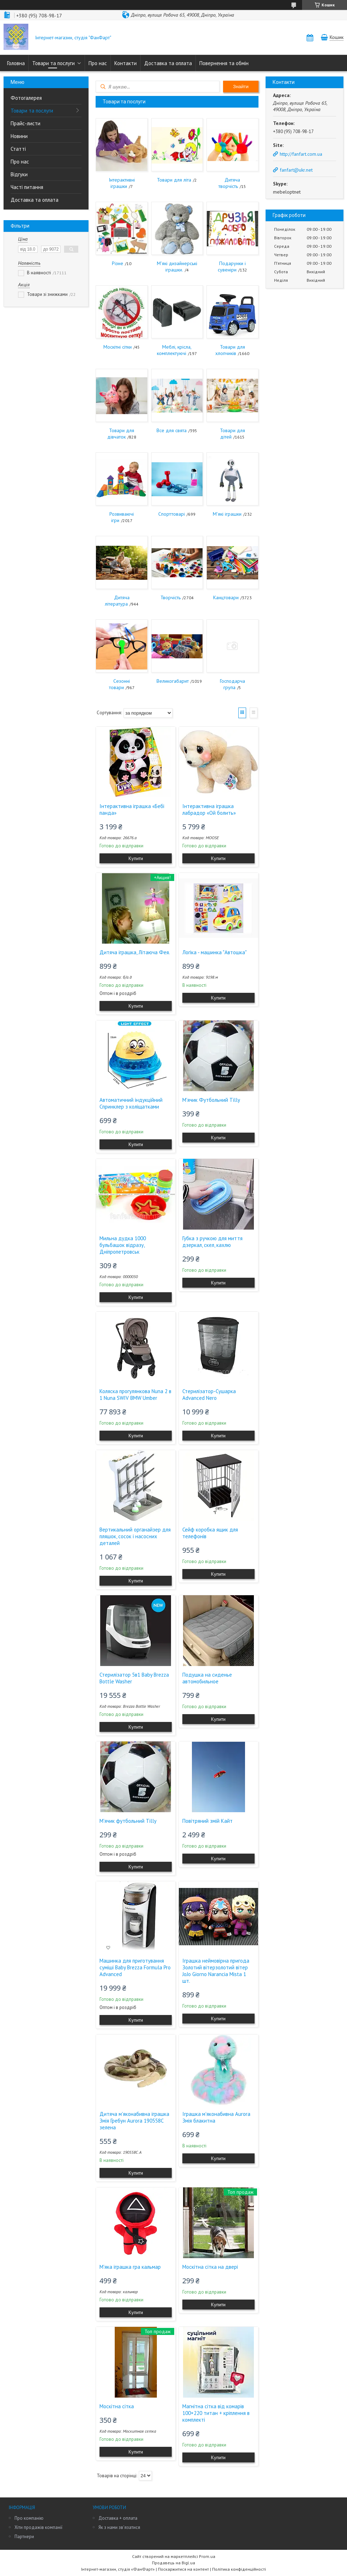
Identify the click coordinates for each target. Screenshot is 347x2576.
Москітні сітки (117, 347)
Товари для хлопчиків (230, 350)
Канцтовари (226, 597)
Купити (136, 858)
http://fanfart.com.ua (301, 154)
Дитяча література (117, 600)
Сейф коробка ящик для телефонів (210, 1533)
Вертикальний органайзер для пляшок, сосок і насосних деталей (135, 1536)
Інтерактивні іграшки (122, 183)
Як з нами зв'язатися (119, 2527)
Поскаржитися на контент (183, 2569)
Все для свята (172, 430)
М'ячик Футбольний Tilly (211, 1100)
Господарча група (232, 684)
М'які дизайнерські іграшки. (177, 266)
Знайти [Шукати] (241, 86)
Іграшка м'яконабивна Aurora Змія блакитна (216, 2117)
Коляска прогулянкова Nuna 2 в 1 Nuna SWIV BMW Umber (135, 1394)
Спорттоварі (171, 514)
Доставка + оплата (117, 2518)
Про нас (98, 63)
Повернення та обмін (224, 63)
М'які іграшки (227, 514)
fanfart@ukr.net (296, 170)
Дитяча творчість (229, 183)
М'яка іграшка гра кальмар (130, 2266)
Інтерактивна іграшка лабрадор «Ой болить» (209, 809)
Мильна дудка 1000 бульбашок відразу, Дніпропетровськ (122, 1245)
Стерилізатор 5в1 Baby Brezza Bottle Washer (134, 1678)
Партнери (24, 2537)
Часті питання (27, 187)
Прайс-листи (25, 123)
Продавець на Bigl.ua (173, 2562)
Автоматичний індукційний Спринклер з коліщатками (131, 1103)
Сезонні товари (119, 684)
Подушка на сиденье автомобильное (207, 1678)
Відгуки (19, 174)
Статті (18, 148)
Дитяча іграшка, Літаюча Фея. (134, 952)
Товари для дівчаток (121, 433)
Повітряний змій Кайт (207, 1820)
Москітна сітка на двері (210, 2266)
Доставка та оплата (168, 63)
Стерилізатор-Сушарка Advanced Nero (209, 1394)
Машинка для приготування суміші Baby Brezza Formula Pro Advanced (135, 1967)
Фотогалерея (26, 98)
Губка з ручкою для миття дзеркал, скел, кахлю (212, 1241)
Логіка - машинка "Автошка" (214, 952)
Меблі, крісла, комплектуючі (174, 350)
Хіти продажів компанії (38, 2527)
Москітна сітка (116, 2406)
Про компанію (29, 2518)
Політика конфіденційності (239, 2569)
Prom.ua (207, 2556)
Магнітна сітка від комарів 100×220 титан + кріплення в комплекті (216, 2413)
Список (253, 713)
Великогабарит (173, 681)
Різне (117, 263)
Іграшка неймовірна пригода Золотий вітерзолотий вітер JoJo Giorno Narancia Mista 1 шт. (215, 1970)
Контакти (125, 63)
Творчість (170, 597)
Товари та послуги (53, 63)
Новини (19, 136)
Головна (16, 63)
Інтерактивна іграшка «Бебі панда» (131, 809)
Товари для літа (174, 180)
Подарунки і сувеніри (232, 266)
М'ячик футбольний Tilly (128, 1820)
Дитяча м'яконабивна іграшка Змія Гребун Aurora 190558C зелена (134, 2121)
